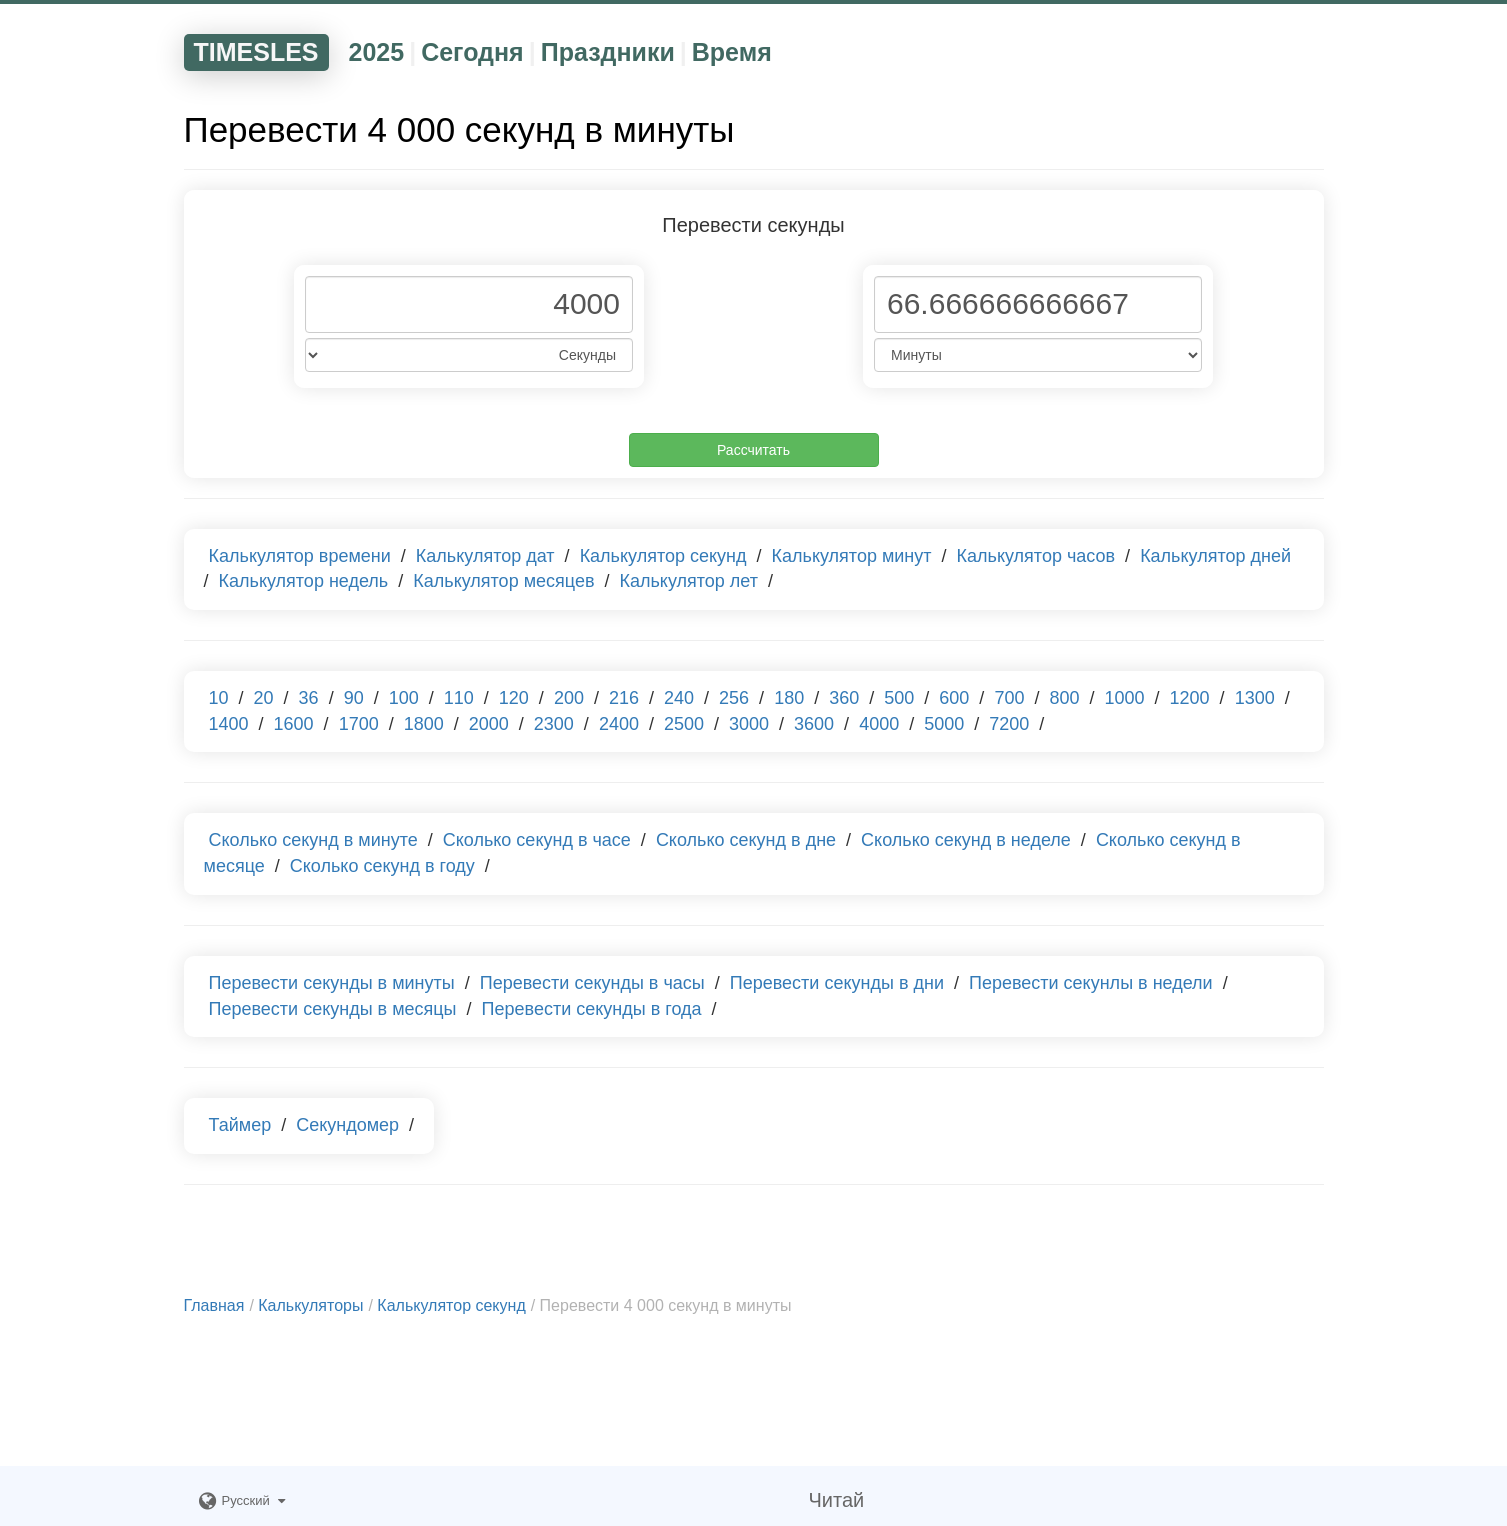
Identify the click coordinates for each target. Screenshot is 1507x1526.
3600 (814, 724)
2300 (554, 724)
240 (679, 698)
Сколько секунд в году (382, 866)
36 (309, 698)
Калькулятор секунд (663, 556)
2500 (684, 724)
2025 (377, 52)
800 (1064, 698)
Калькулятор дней (1215, 556)
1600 (294, 724)
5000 (944, 724)
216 (624, 698)
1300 (1255, 698)
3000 (749, 724)
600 (954, 698)
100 (404, 698)
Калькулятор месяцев (503, 581)
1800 (424, 724)
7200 (1009, 724)
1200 (1190, 698)
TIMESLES (256, 52)
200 (569, 698)
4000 (879, 724)
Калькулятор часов (1036, 556)
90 (354, 698)
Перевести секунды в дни (837, 983)
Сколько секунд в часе (537, 840)
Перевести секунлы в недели (1091, 983)
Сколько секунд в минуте (313, 840)
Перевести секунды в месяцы (333, 1009)
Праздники (608, 52)
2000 (489, 724)
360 (844, 698)
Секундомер (347, 1125)
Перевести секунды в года (592, 1009)
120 (514, 698)
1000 (1125, 698)
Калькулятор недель (304, 581)
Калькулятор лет (688, 581)
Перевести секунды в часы (592, 983)
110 (459, 698)
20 (264, 698)
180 (789, 698)
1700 (359, 724)
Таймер (240, 1125)
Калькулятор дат (485, 556)
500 (899, 698)
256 (734, 698)
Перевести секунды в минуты (332, 983)
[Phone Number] (469, 304)
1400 (229, 724)
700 (1009, 698)
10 (219, 698)
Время (732, 52)
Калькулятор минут (852, 556)
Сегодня (472, 52)
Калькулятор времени (300, 556)
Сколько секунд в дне (746, 840)
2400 (619, 724)
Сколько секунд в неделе (966, 840)
